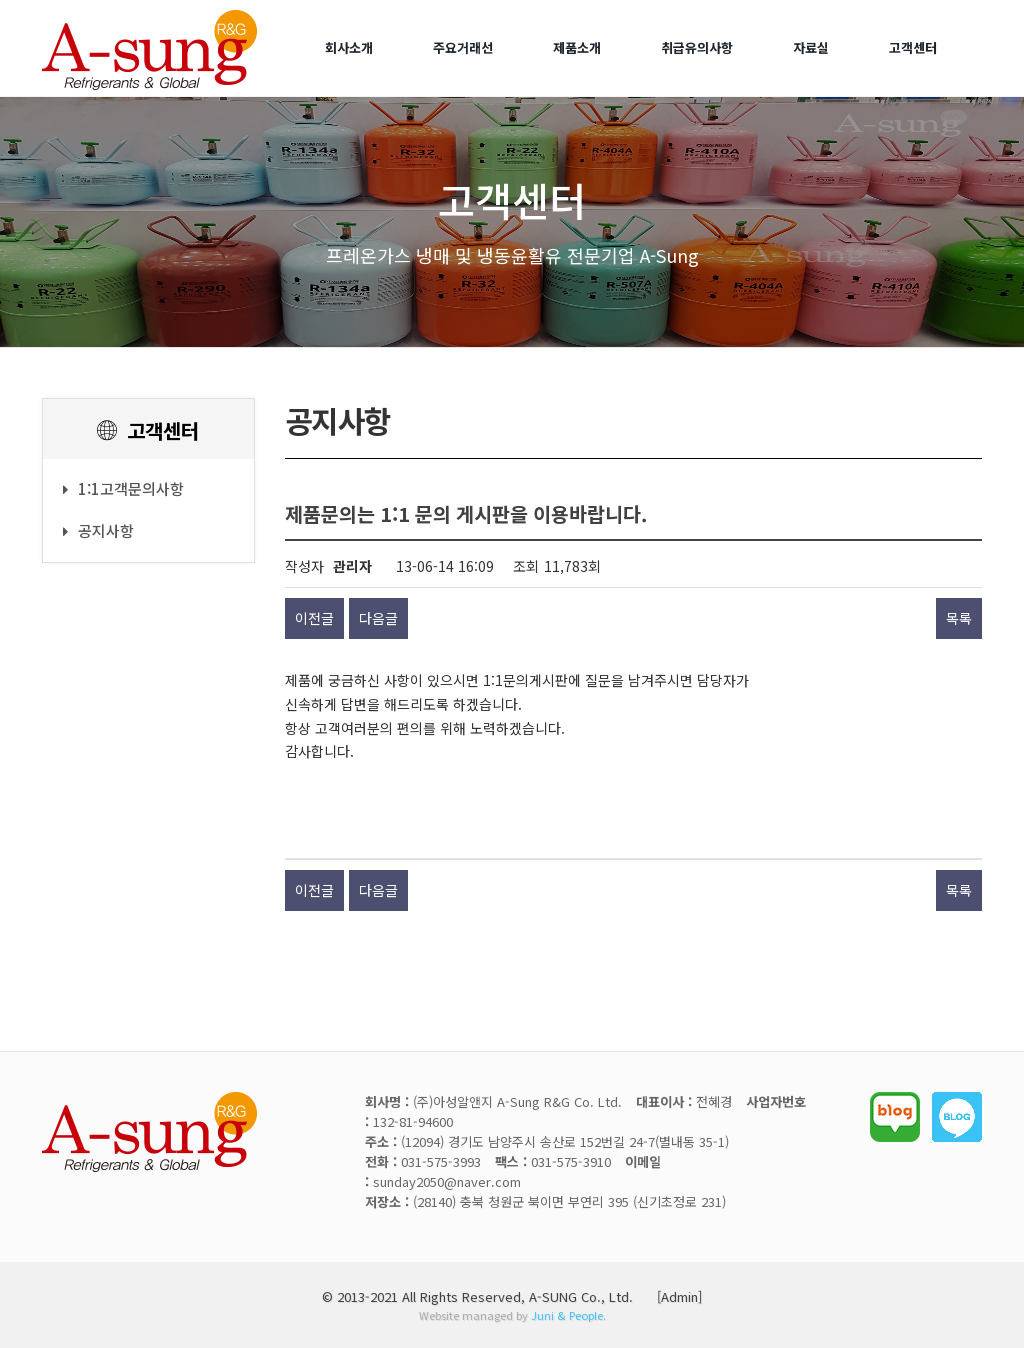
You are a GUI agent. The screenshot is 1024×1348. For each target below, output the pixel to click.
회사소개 (349, 47)
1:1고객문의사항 (123, 488)
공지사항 (98, 530)
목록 (959, 618)
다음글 (378, 618)
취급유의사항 (697, 47)
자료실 (811, 47)
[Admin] (679, 1296)
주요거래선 (463, 47)
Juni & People (567, 1315)
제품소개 (577, 47)
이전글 (314, 618)
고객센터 (913, 47)
